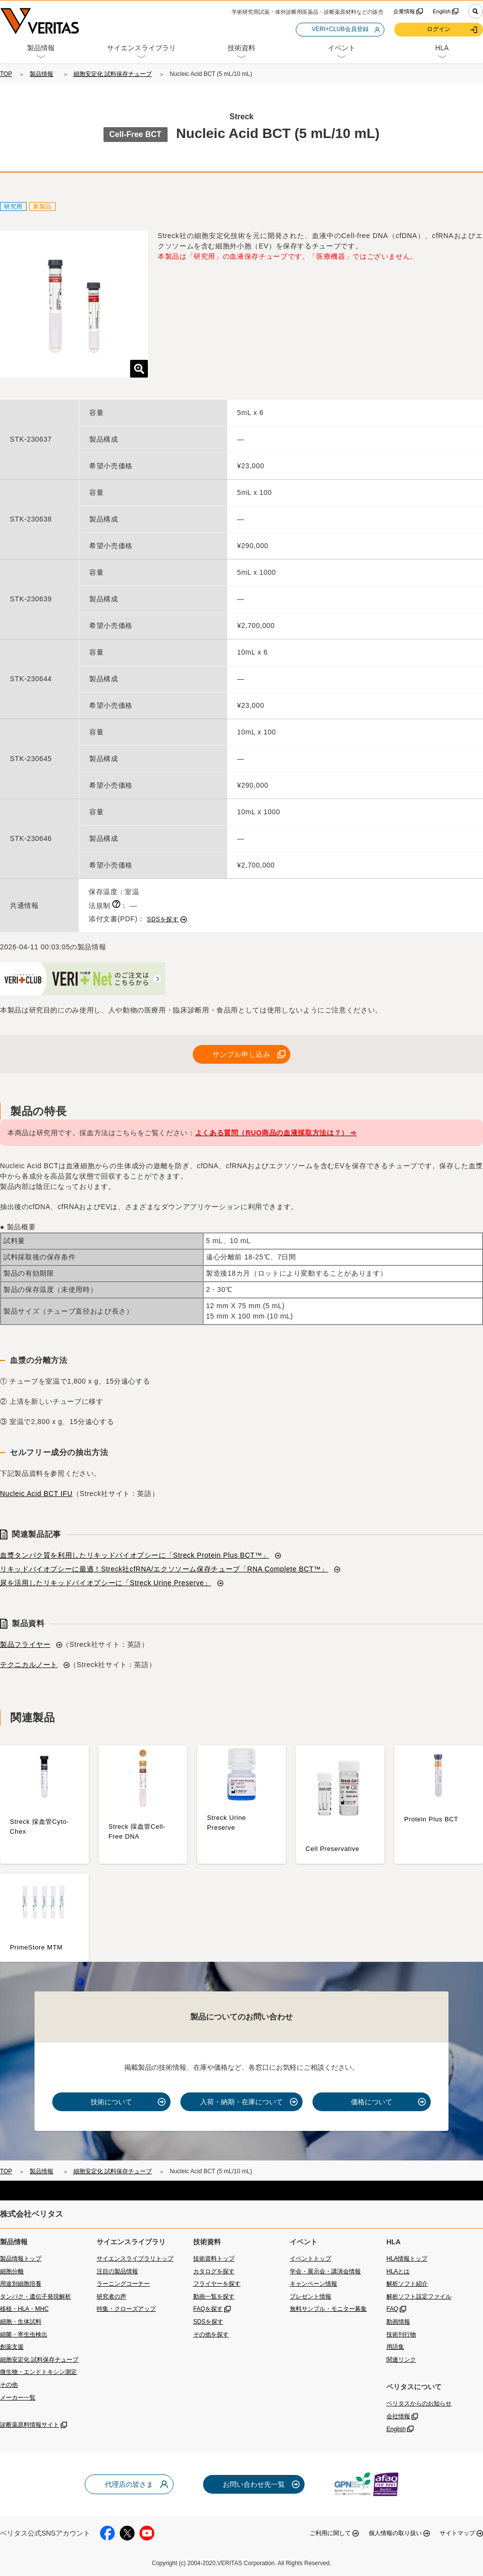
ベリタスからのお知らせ (418, 2403)
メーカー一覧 (17, 2397)
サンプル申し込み (241, 1054)
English (441, 11)
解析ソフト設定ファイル (418, 2296)
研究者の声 (111, 2296)
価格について (371, 2102)
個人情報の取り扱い (395, 2533)
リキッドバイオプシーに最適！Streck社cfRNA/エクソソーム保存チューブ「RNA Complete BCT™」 (164, 1569)
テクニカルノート (29, 1665)
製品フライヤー (25, 1644)
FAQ (392, 2308)
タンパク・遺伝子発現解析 (35, 2296)
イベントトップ (310, 2258)
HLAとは (398, 2271)
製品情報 (41, 73)
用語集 (395, 2346)
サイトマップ (457, 2533)
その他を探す (211, 2334)
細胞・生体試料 (20, 2321)
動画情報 (398, 2321)
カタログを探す (214, 2271)
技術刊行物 (401, 2334)
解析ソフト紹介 (407, 2283)
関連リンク (401, 2359)
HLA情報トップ (406, 2258)
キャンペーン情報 (313, 2283)
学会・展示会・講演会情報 (325, 2271)
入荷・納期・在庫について (241, 2102)
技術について (111, 2102)
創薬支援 (12, 2346)
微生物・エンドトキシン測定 (38, 2371)
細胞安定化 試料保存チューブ (112, 73)
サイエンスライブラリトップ (135, 2258)
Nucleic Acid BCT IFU (36, 1493)
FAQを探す (208, 2308)
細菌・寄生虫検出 (23, 2334)
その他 (9, 2384)
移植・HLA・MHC (24, 2308)
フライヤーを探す (217, 2283)
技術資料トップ (214, 2258)
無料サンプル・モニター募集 (328, 2308)
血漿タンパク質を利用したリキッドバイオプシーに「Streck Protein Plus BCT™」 (134, 1555)
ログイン (438, 29)
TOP (6, 73)
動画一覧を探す (214, 2296)
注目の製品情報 (117, 2271)
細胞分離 (12, 2271)
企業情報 (404, 11)
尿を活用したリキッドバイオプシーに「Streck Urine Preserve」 (105, 1583)
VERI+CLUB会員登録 (339, 29)
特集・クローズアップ (126, 2308)
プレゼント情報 (310, 2296)
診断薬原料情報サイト (29, 2424)
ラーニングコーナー (123, 2283)
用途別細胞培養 (20, 2283)
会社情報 (398, 2416)
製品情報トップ (20, 2258)
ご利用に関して (330, 2533)
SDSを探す (163, 919)
